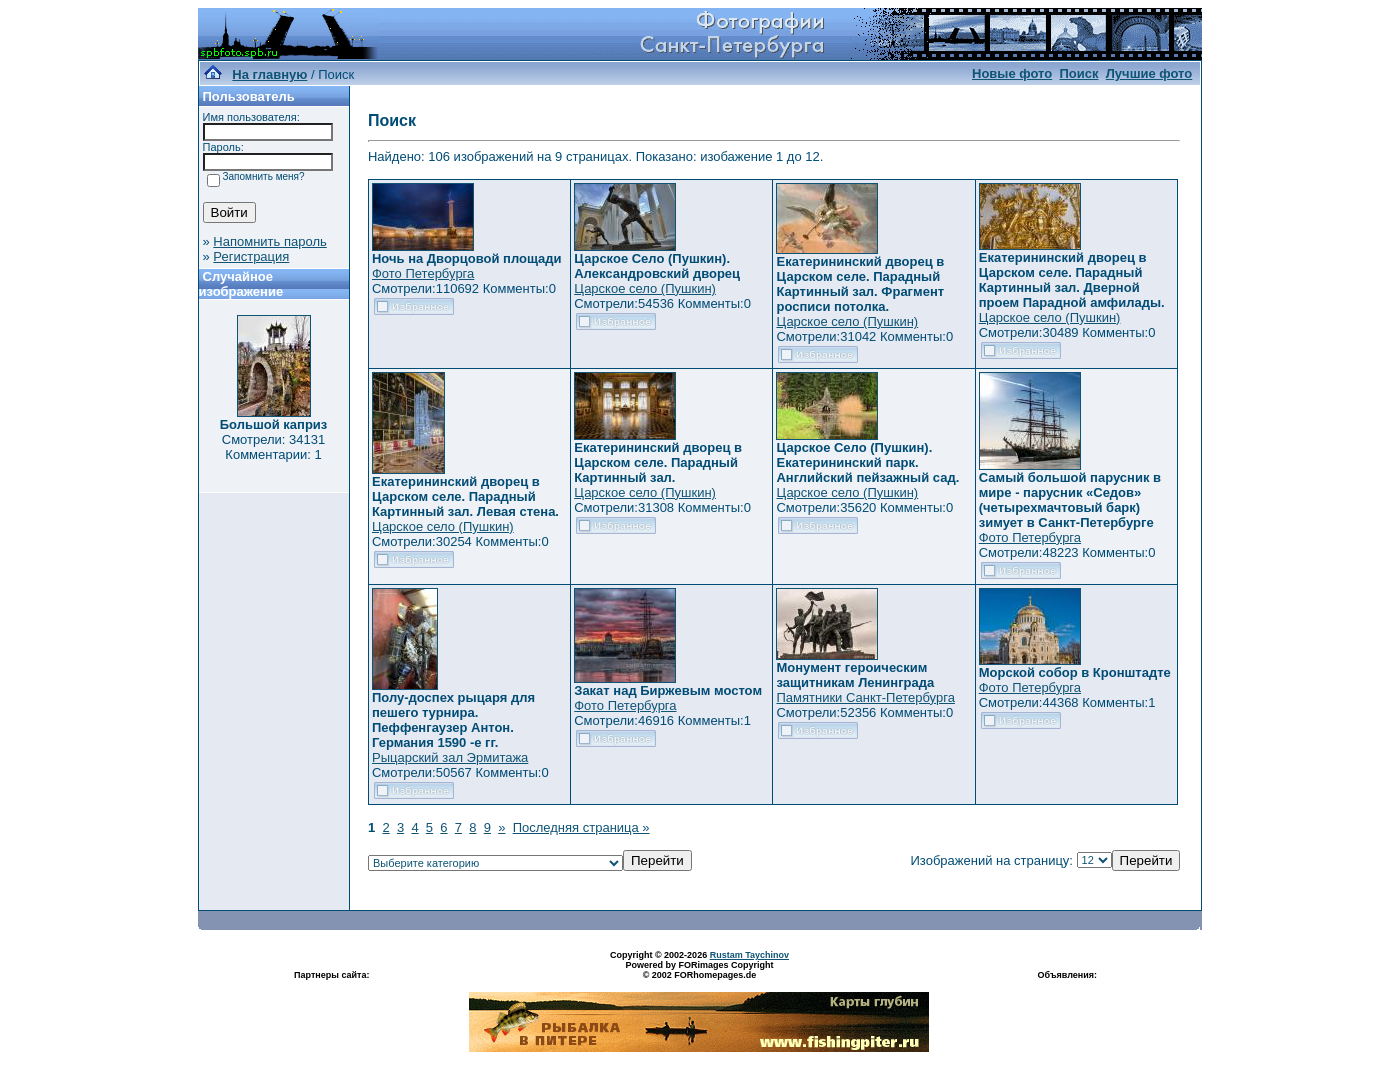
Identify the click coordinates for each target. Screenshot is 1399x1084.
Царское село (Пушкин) (645, 288)
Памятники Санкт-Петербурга (865, 697)
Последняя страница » (581, 827)
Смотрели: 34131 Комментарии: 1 (273, 447)
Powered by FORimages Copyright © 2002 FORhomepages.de (699, 970)
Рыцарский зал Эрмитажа (450, 757)
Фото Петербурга (423, 273)
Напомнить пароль (269, 241)
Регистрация (251, 256)
